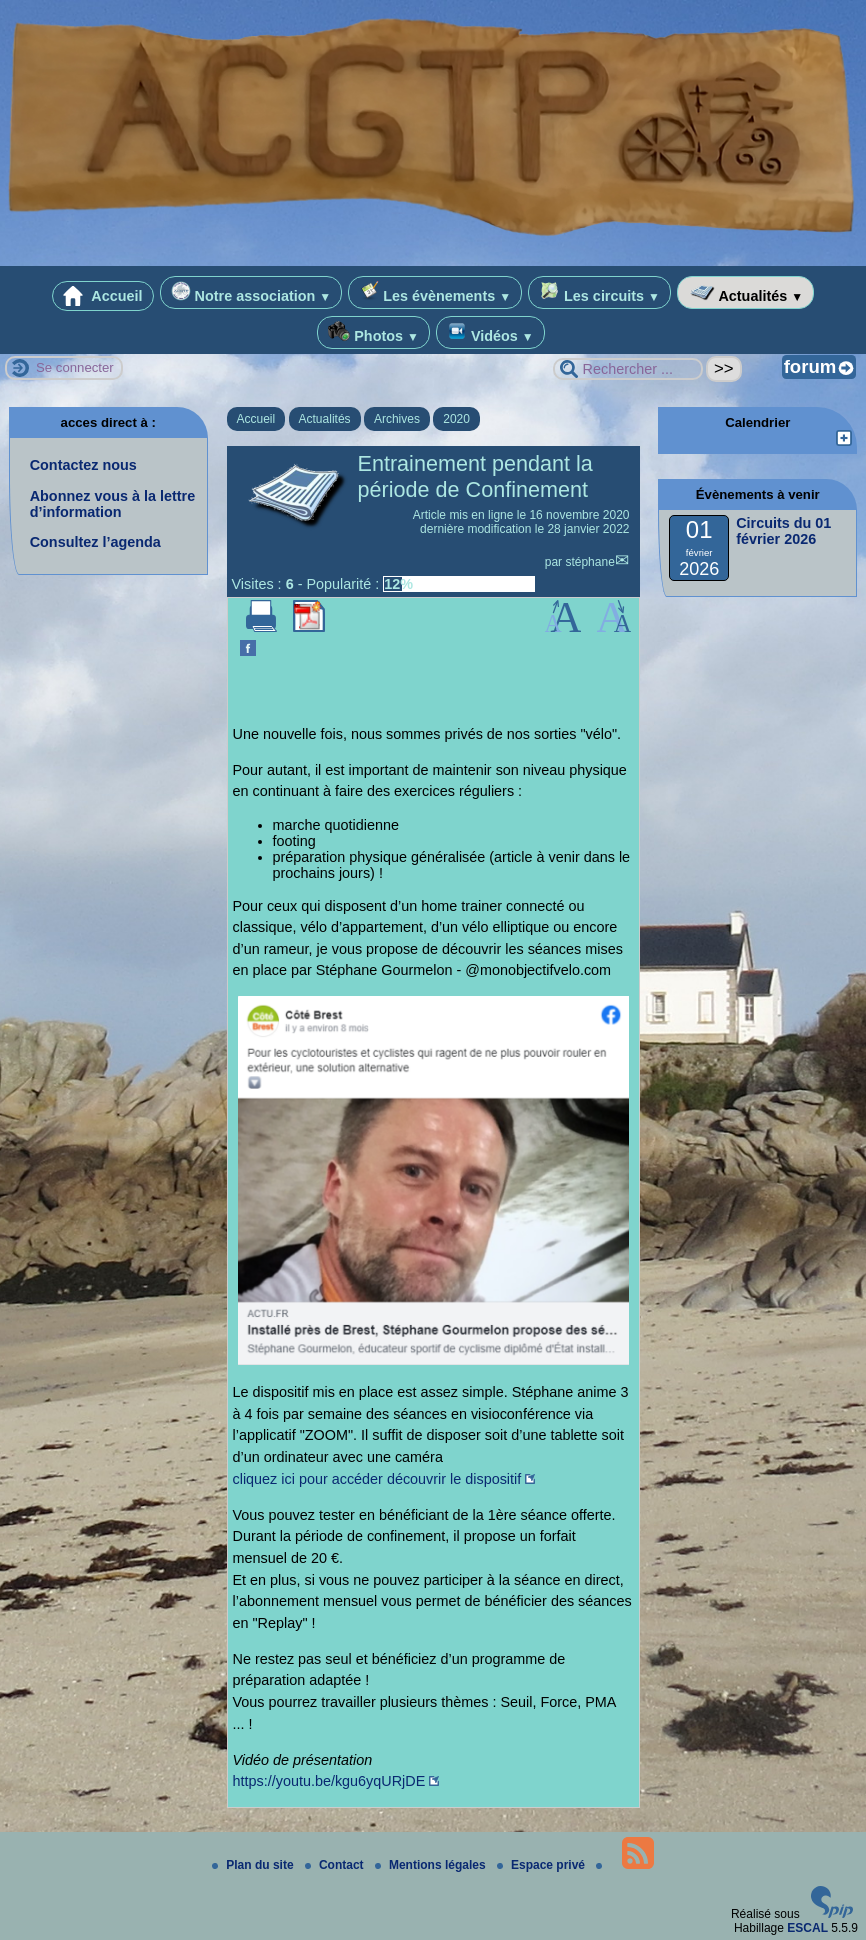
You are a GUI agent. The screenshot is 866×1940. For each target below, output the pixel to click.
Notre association (251, 292)
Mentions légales (432, 1865)
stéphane (589, 562)
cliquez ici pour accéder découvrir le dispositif (377, 1479)
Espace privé (542, 1865)
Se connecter (75, 367)
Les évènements (435, 292)
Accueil (103, 296)
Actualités (745, 292)
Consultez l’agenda (95, 542)
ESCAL (807, 1928)
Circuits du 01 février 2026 (783, 531)
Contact (336, 1865)
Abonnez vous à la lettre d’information (113, 504)
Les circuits (599, 292)
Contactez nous (83, 465)
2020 (456, 419)
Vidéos (490, 332)
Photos (373, 332)
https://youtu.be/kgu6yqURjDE (329, 1781)
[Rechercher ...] (628, 369)
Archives (397, 419)
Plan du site (254, 1865)
